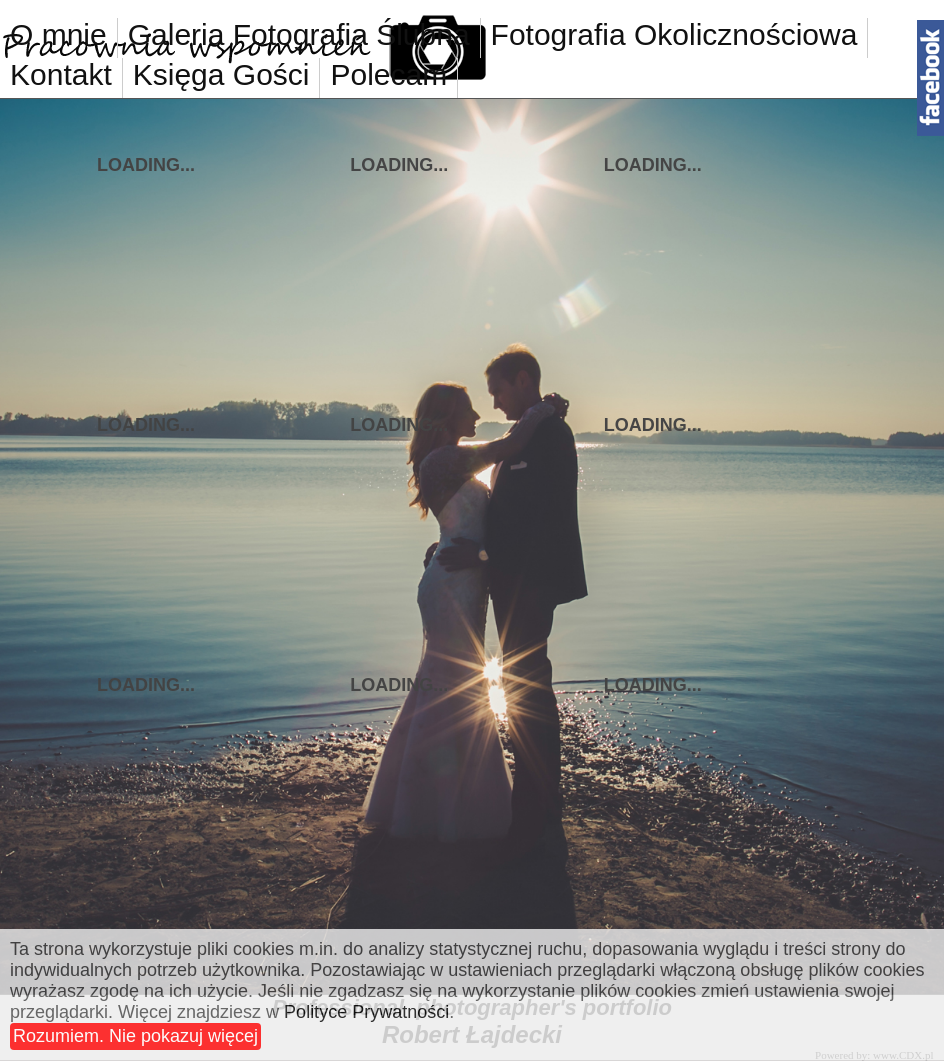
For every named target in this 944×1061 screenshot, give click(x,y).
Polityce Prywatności (366, 1012)
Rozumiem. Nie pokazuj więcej (135, 1036)
